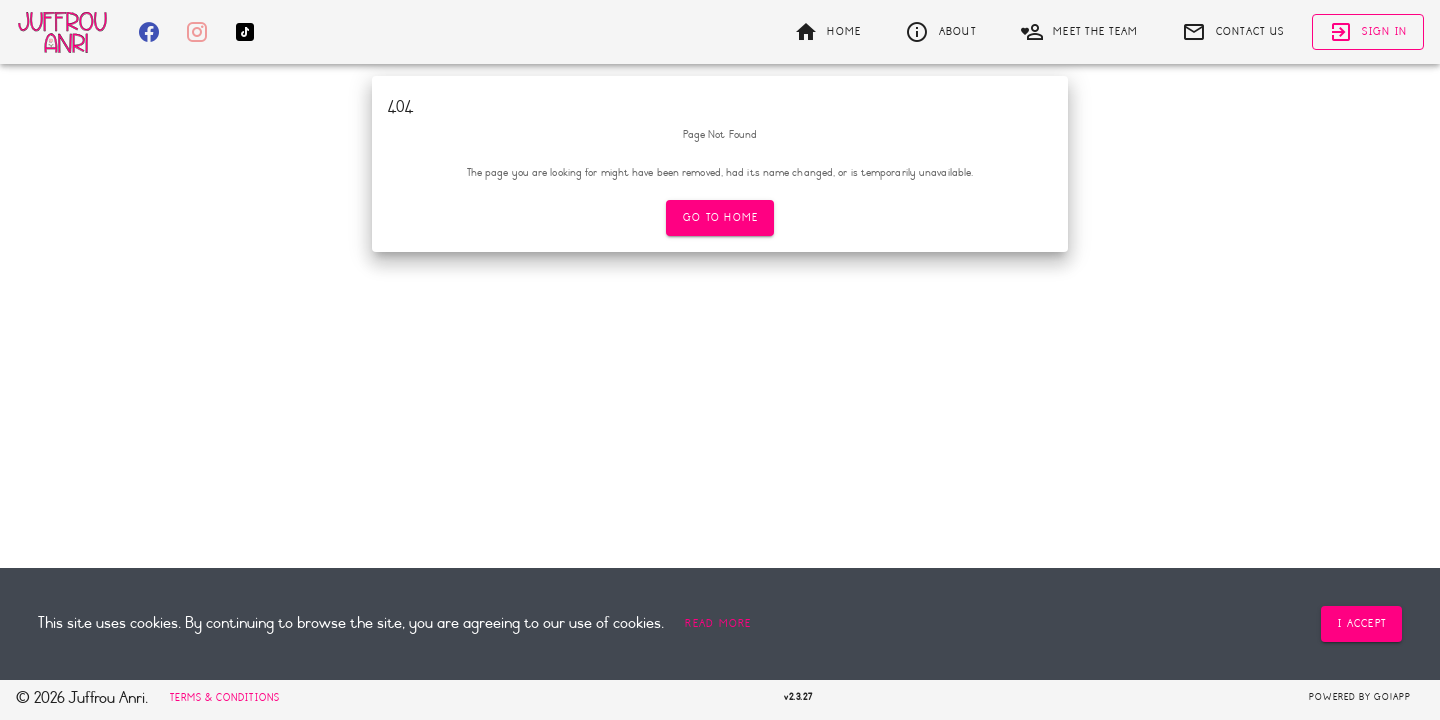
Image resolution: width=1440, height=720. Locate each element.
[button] (718, 624)
